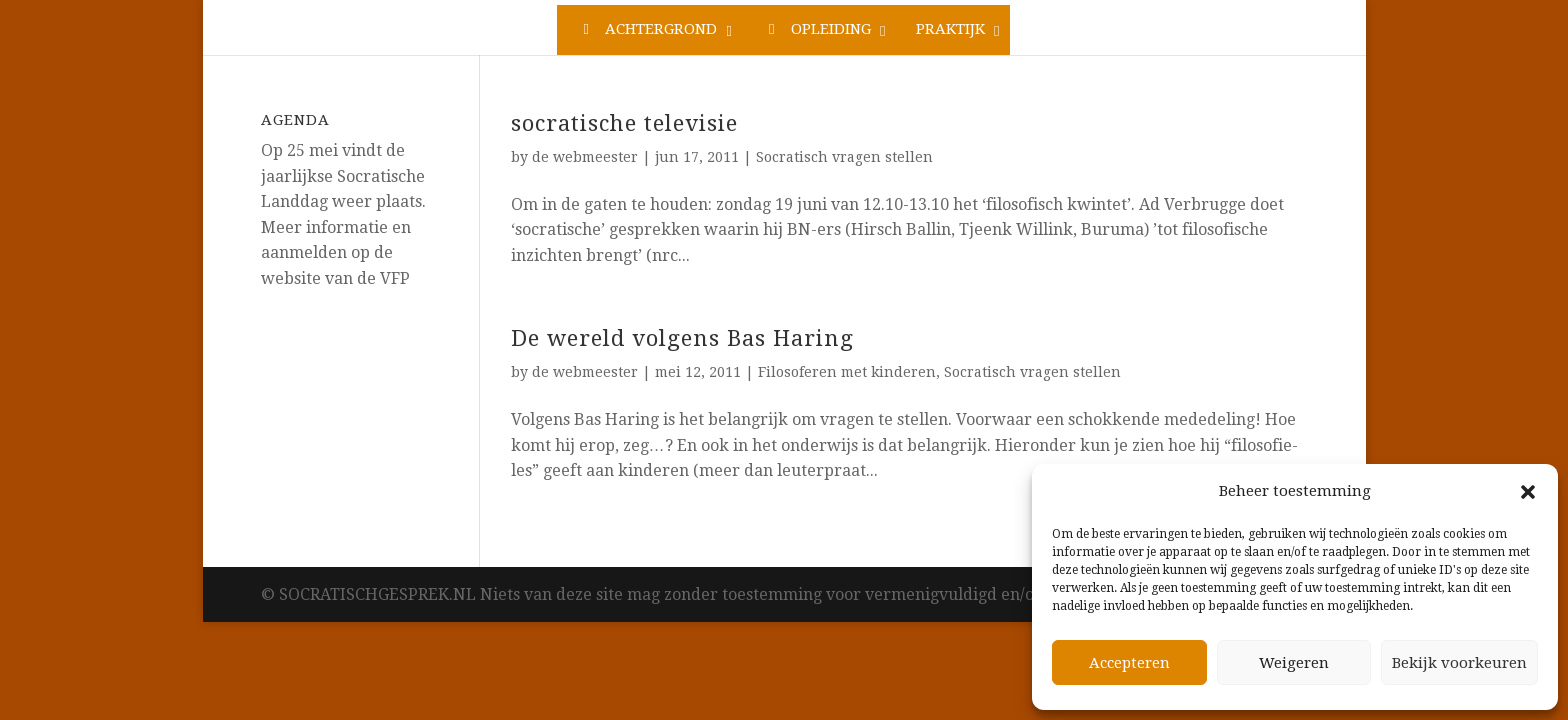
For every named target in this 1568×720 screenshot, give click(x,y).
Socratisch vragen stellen (844, 157)
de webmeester (585, 157)
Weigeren (1294, 663)
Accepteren (1129, 663)
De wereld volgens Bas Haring (682, 338)
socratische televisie (624, 123)
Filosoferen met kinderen (847, 372)
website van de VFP (335, 278)
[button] (1528, 492)
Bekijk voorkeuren (1459, 663)
